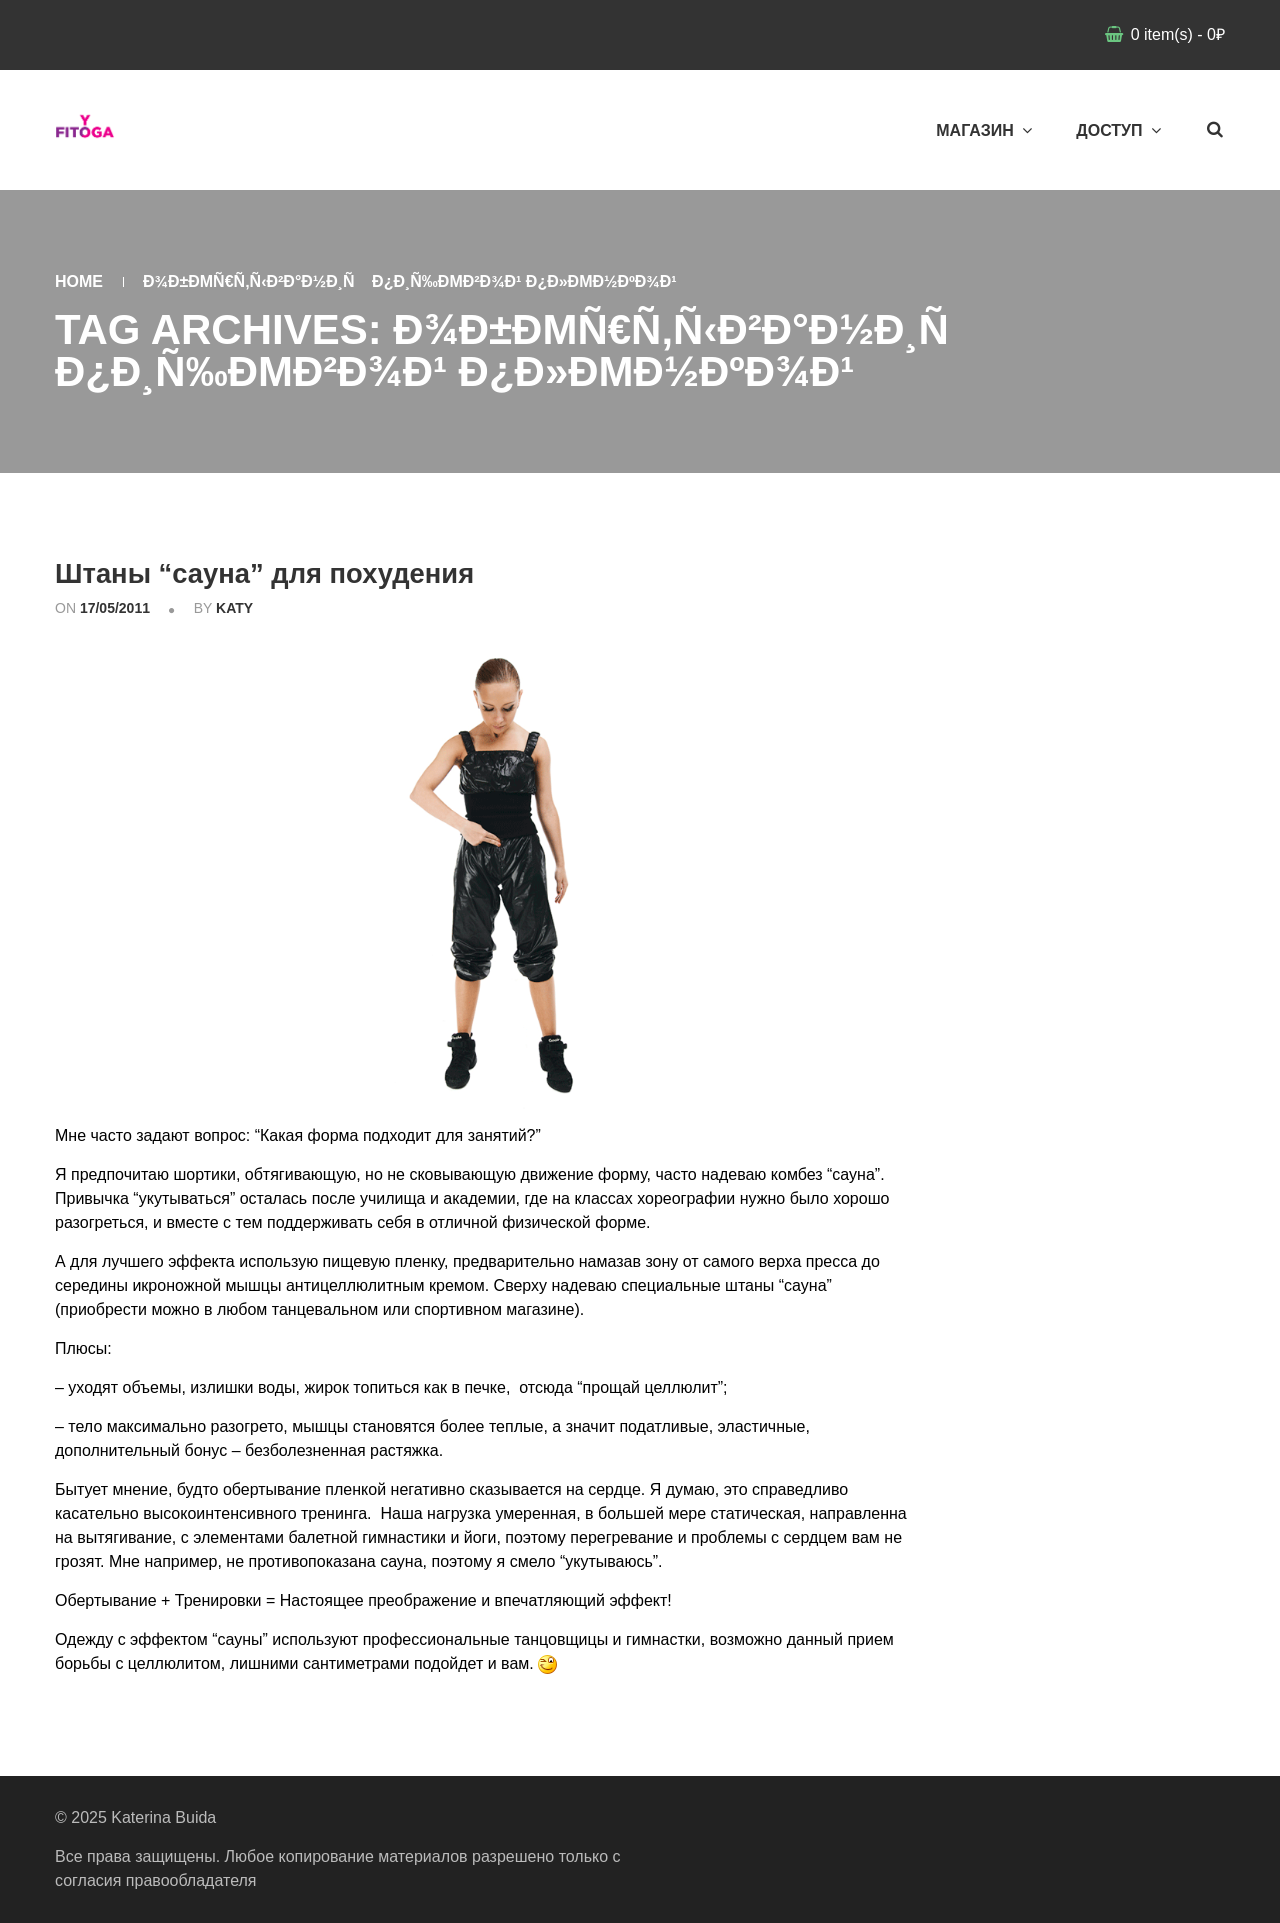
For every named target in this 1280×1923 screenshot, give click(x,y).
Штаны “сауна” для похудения (315, 571)
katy (234, 608)
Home (79, 281)
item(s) (1175, 34)
